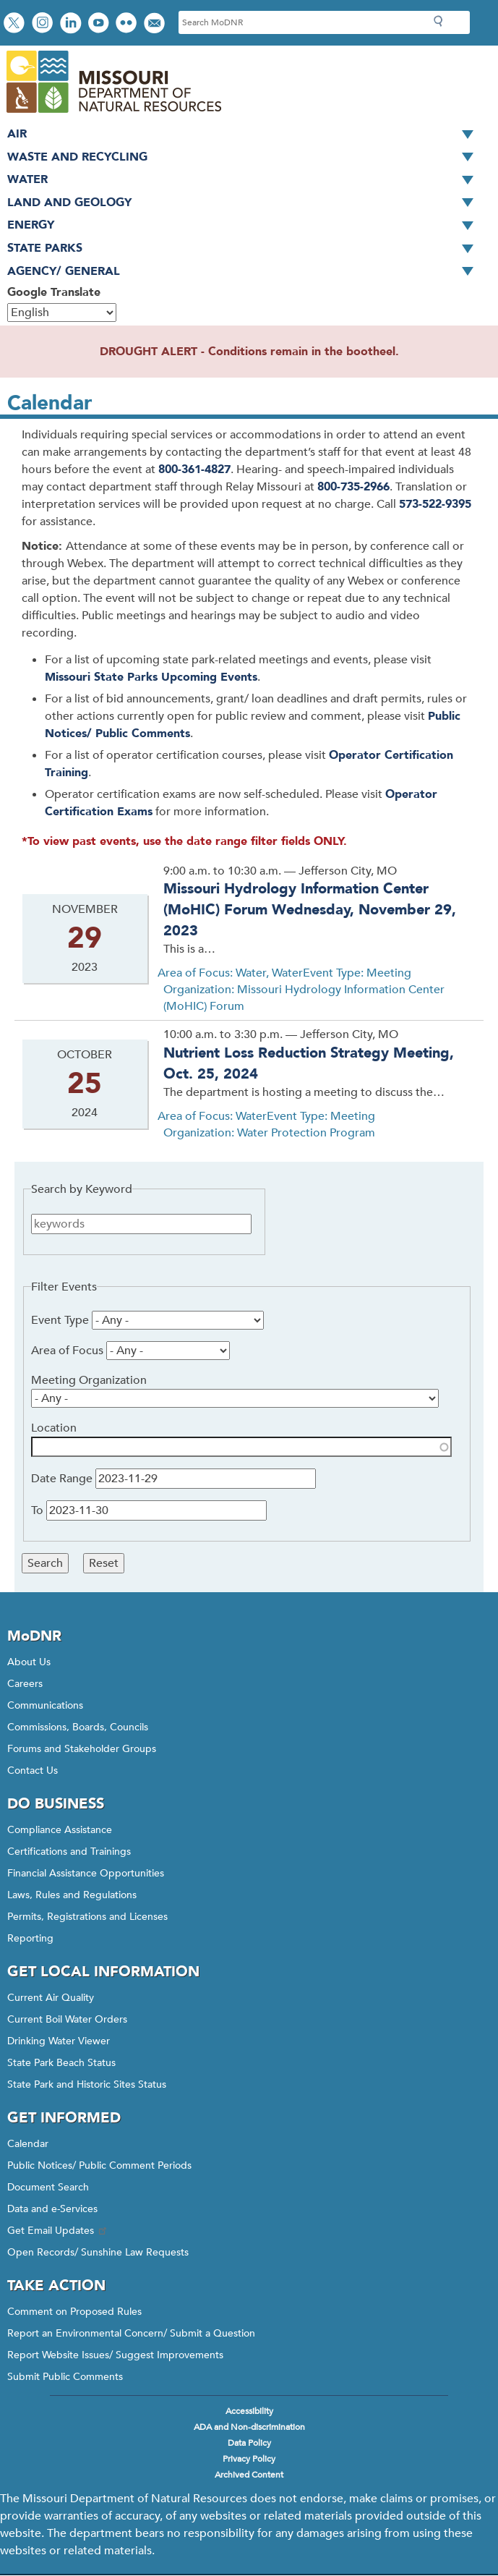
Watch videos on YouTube (100, 24)
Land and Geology (245, 203)
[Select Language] (61, 312)
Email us (156, 24)
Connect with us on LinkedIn (72, 24)
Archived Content (249, 2474)
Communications (45, 1705)
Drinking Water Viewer (58, 2041)
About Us (29, 1662)
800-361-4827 (194, 469)
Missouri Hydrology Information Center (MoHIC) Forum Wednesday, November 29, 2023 (309, 909)
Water (245, 180)
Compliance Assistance (59, 1830)
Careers (25, 1684)
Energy (245, 225)
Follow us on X (16, 24)
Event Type (60, 1320)
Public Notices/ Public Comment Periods (99, 2165)
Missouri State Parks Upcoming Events (151, 677)
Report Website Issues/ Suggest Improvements (115, 2355)
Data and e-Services (52, 2209)
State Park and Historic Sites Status (86, 2084)
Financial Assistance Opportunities (85, 1873)
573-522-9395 (435, 504)
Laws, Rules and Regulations (72, 1895)
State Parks (245, 248)
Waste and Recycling (245, 157)
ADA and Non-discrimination (249, 2427)
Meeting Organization (89, 1380)
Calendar (27, 2144)
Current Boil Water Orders (67, 2019)
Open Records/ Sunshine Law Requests (98, 2252)
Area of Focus (67, 1351)
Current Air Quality (50, 1998)
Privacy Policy (249, 2458)
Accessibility (249, 2411)
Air (245, 134)
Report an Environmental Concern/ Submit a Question (131, 2333)
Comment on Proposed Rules (74, 2311)
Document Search (48, 2187)
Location (54, 1428)
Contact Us (32, 1770)
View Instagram (44, 24)
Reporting (30, 1938)
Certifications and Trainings (69, 1851)
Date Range (62, 1479)
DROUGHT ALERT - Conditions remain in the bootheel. (249, 352)
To (37, 1510)
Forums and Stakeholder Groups (81, 1749)
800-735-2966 (353, 487)
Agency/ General (245, 272)
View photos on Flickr (128, 24)
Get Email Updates (57, 2230)
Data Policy (249, 2443)
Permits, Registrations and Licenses (87, 1917)
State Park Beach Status (61, 2063)
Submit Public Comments (65, 2377)
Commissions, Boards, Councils (77, 1727)
